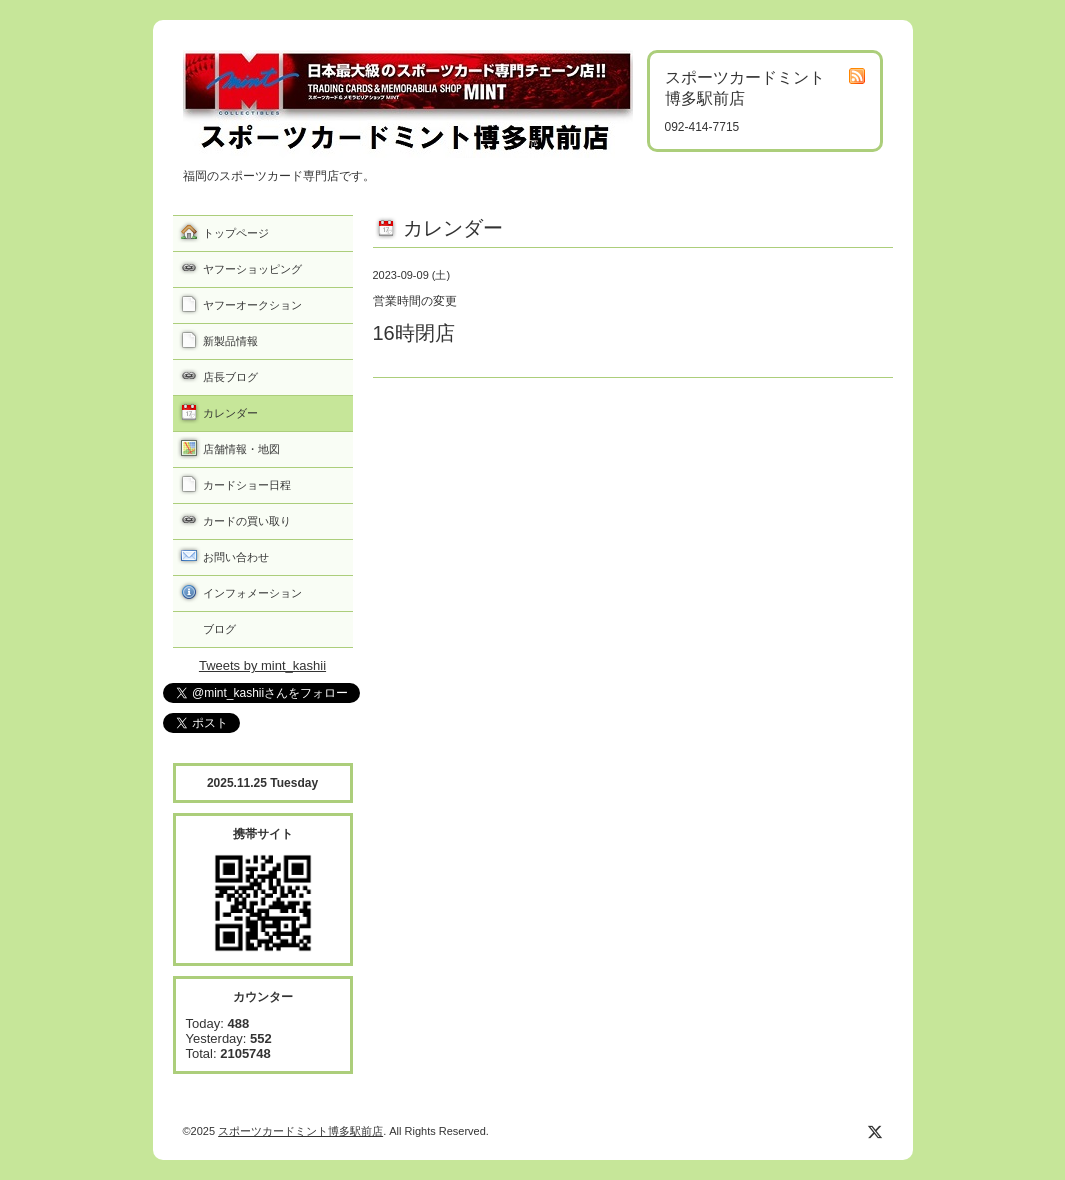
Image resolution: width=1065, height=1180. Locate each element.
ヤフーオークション (252, 305)
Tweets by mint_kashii (262, 665)
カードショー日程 (247, 485)
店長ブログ (230, 377)
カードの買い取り (247, 521)
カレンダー (230, 413)
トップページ (236, 233)
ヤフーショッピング (252, 269)
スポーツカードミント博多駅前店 (300, 1131)
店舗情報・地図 (241, 449)
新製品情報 (230, 341)
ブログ (219, 629)
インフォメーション (252, 593)
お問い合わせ (236, 557)
